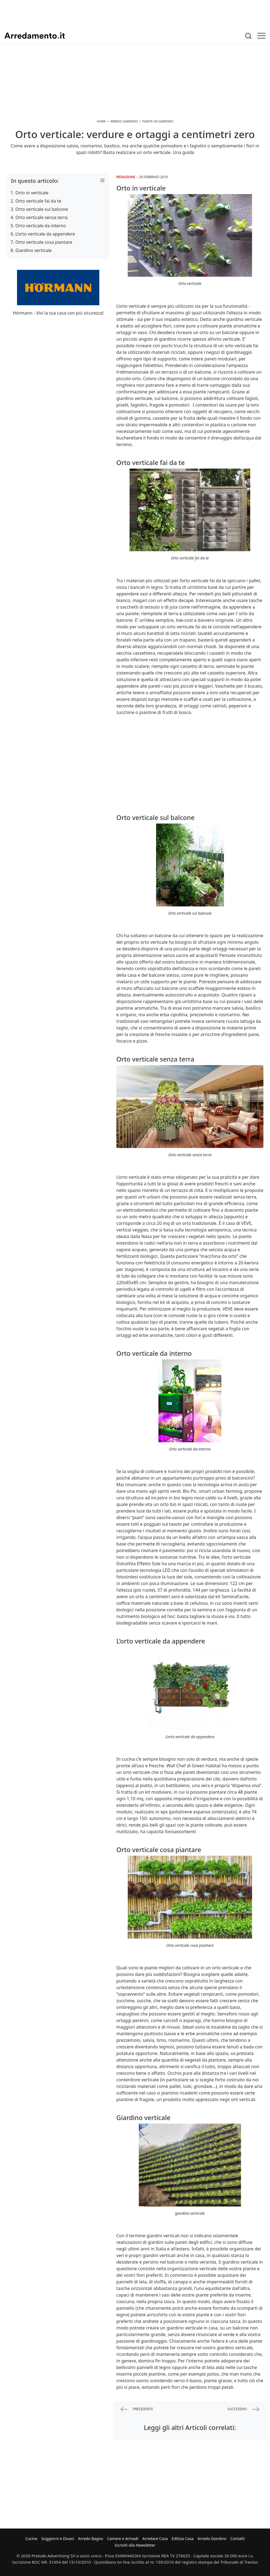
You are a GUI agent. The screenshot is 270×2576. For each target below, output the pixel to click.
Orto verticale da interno (40, 226)
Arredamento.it (34, 35)
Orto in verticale (31, 193)
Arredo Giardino (212, 2538)
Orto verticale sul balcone (41, 209)
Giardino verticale (33, 250)
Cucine (31, 2538)
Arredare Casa (155, 2538)
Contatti (237, 2538)
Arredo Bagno (90, 2538)
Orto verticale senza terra (41, 217)
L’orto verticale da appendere (45, 234)
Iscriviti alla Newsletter (135, 2545)
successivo (243, 2409)
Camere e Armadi (122, 2538)
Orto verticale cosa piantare (43, 242)
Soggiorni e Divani (57, 2538)
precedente (137, 2409)
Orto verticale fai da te (38, 201)
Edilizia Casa (183, 2538)
